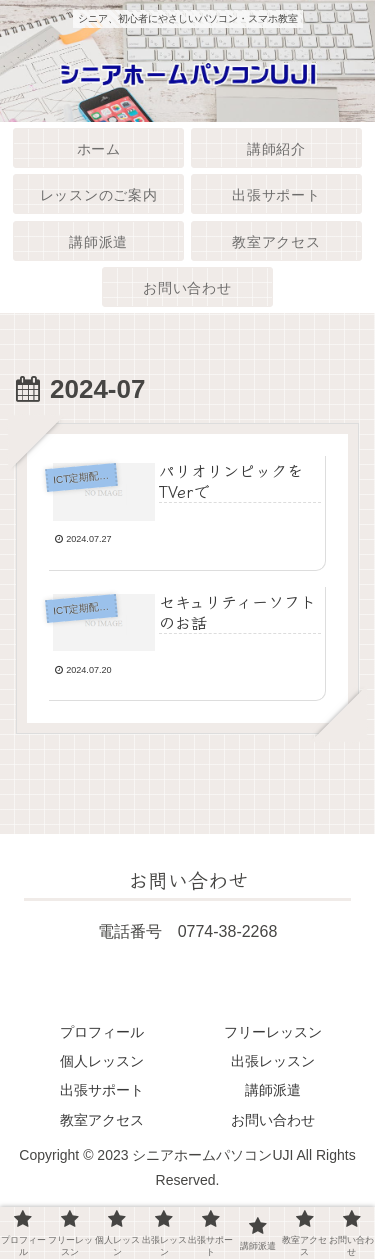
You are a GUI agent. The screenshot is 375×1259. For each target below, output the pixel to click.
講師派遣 (273, 1090)
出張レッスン (273, 1061)
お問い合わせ (273, 1120)
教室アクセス (102, 1120)
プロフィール (102, 1032)
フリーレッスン (273, 1032)
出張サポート (102, 1090)
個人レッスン (102, 1061)
